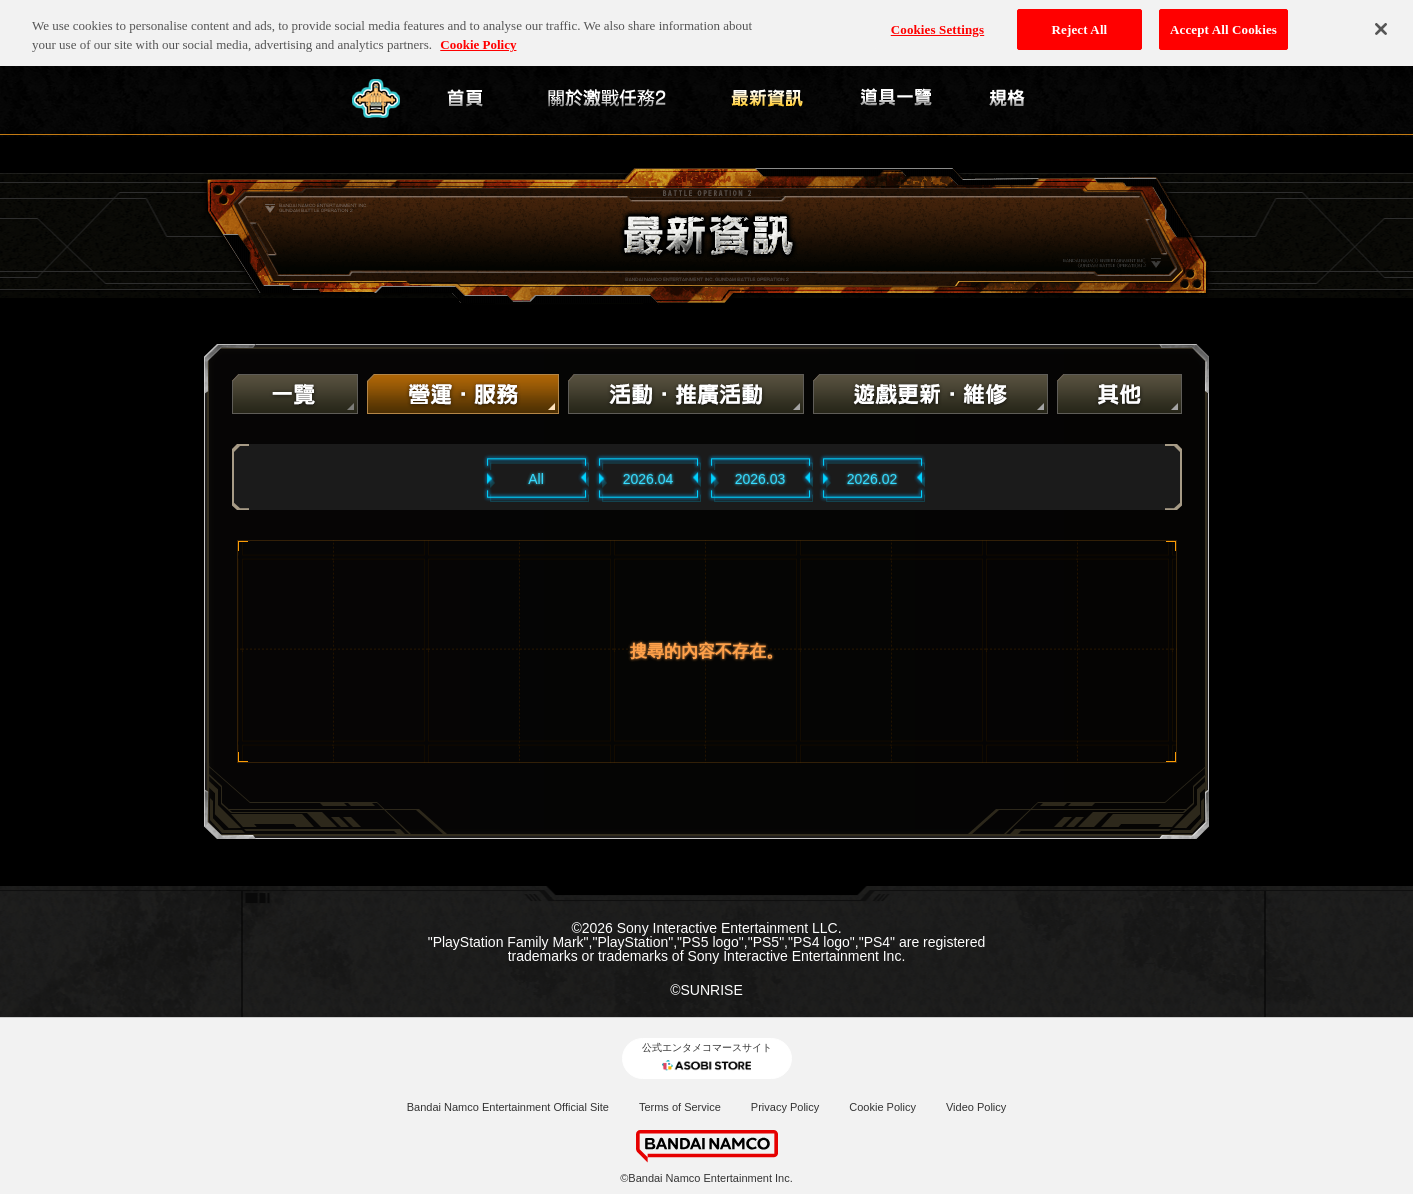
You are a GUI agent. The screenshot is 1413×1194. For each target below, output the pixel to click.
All (536, 479)
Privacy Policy (785, 1107)
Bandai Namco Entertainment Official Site (508, 1107)
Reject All (1080, 21)
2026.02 (872, 479)
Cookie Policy (882, 1107)
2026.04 (648, 479)
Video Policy (976, 1107)
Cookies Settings (937, 21)
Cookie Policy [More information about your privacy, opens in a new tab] (478, 37)
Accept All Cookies (1223, 21)
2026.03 (760, 479)
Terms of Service (680, 1107)
